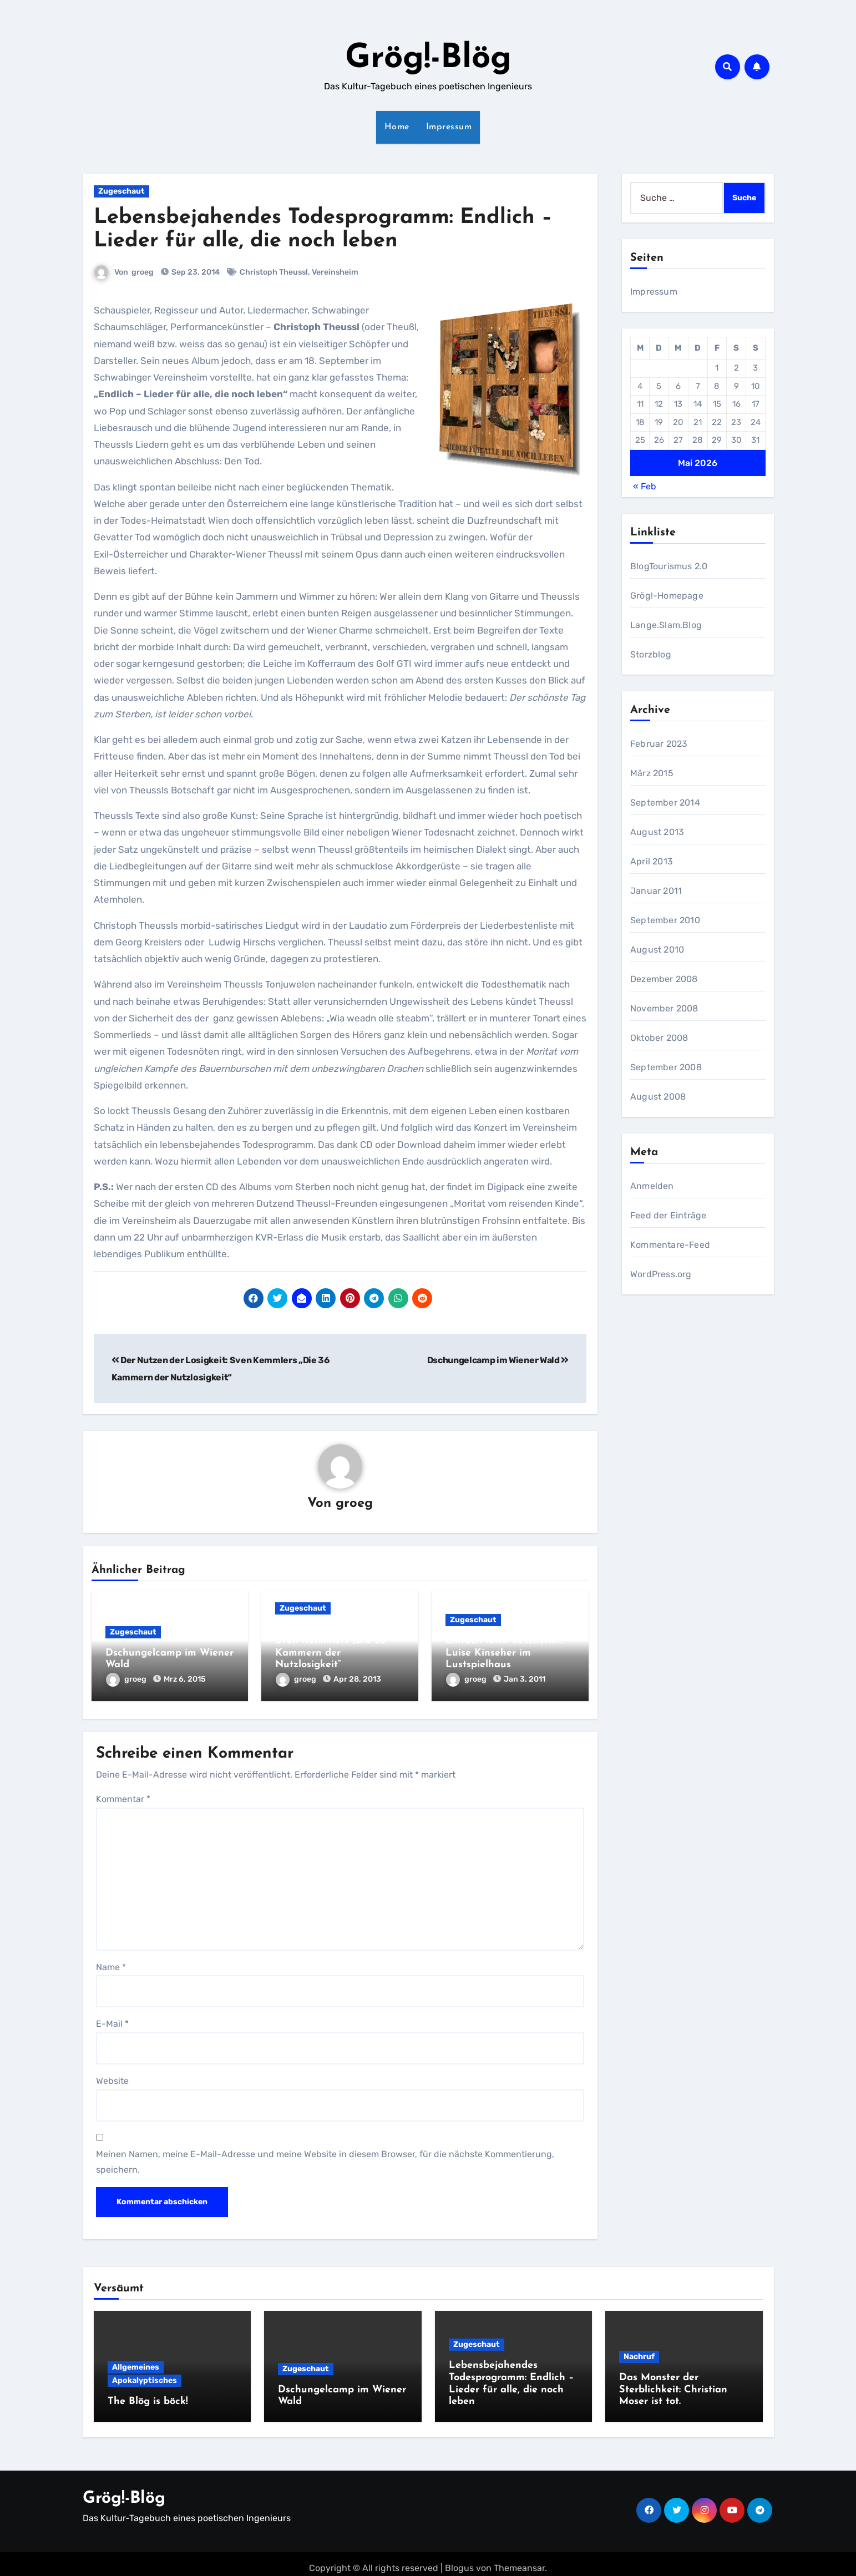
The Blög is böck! (148, 2397)
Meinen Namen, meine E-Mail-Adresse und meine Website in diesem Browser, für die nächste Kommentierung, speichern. (325, 2158)
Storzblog (650, 654)
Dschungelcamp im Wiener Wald (498, 1360)
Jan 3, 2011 (524, 1679)
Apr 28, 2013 (357, 1679)
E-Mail (112, 2020)
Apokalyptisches (144, 2376)
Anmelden (652, 1186)
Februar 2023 (658, 743)
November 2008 (664, 1008)
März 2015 (651, 773)
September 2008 (666, 1067)
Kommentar (123, 1795)
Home (396, 127)
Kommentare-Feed (670, 1244)
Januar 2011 (656, 890)
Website (112, 2077)
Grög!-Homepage (666, 595)
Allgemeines (135, 2363)
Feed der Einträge (668, 1215)
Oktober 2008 (659, 1038)
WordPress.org (661, 1274)
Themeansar (519, 2559)
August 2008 (658, 1096)
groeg (143, 272)
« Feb (644, 486)
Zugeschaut (121, 191)
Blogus (459, 2559)
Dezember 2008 (664, 979)
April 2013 (651, 861)
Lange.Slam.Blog (666, 625)
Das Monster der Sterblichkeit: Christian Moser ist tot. (673, 2385)
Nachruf (639, 2352)
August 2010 (657, 949)
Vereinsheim (335, 272)
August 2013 (657, 832)
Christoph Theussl (274, 272)
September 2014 (665, 802)
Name (111, 1962)
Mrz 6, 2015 (185, 1679)
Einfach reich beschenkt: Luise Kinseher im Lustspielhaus (503, 1654)
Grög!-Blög (428, 58)
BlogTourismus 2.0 (668, 566)
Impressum (449, 127)
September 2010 (665, 920)
